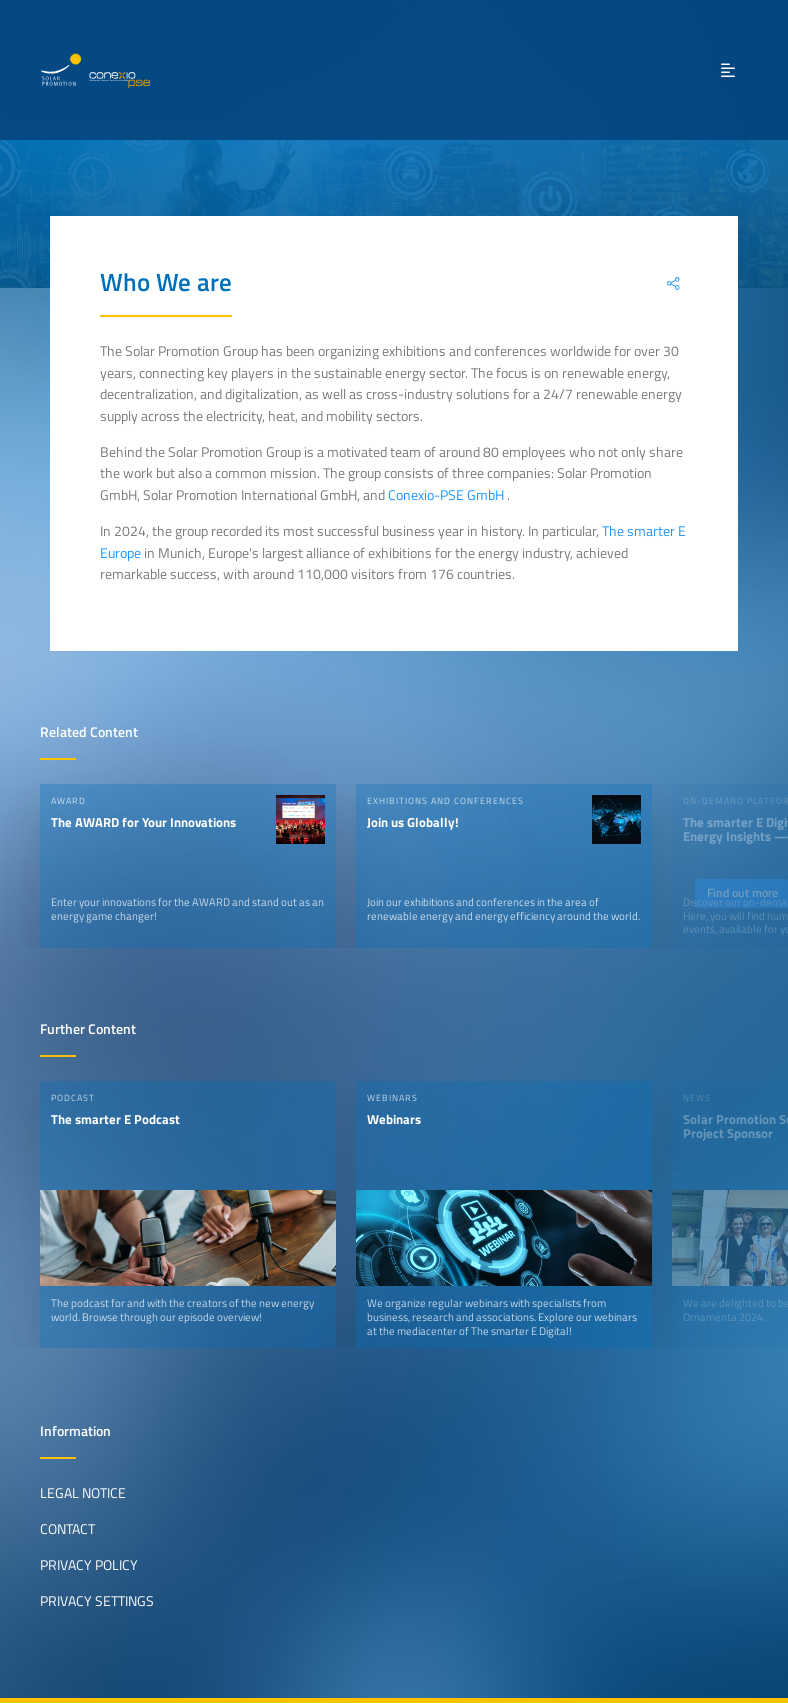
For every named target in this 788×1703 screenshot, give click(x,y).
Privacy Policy (89, 1565)
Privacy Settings (97, 1601)
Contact (67, 1529)
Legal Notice (83, 1493)
